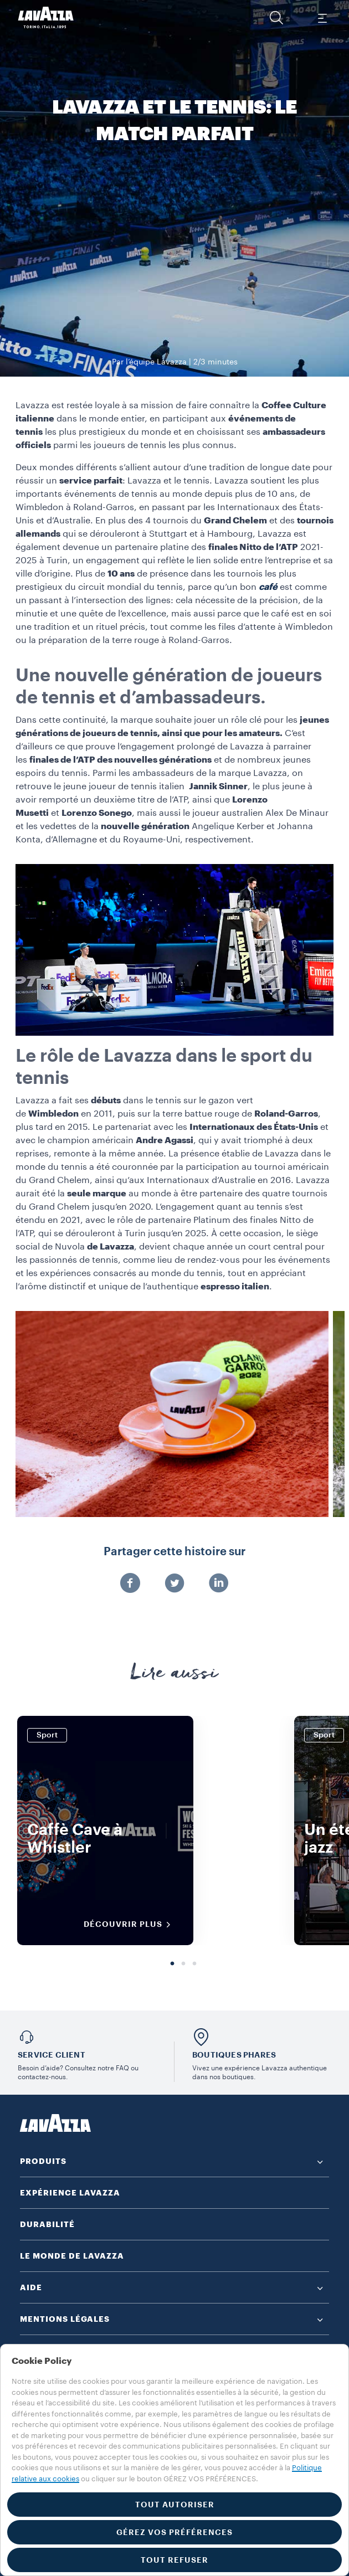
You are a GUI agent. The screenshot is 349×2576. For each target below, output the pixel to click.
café (268, 587)
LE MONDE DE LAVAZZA (72, 2256)
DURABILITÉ (47, 2224)
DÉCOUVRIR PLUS (131, 1925)
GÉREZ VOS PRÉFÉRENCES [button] (174, 2532)
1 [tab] (172, 1964)
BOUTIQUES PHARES (234, 2055)
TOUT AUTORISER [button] (174, 2504)
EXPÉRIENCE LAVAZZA (70, 2193)
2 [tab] (183, 1964)
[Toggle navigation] (321, 18)
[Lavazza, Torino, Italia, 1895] (46, 18)
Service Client (51, 2055)
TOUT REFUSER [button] (174, 2560)
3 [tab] (194, 1964)
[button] (276, 18)
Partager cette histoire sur (174, 1551)
